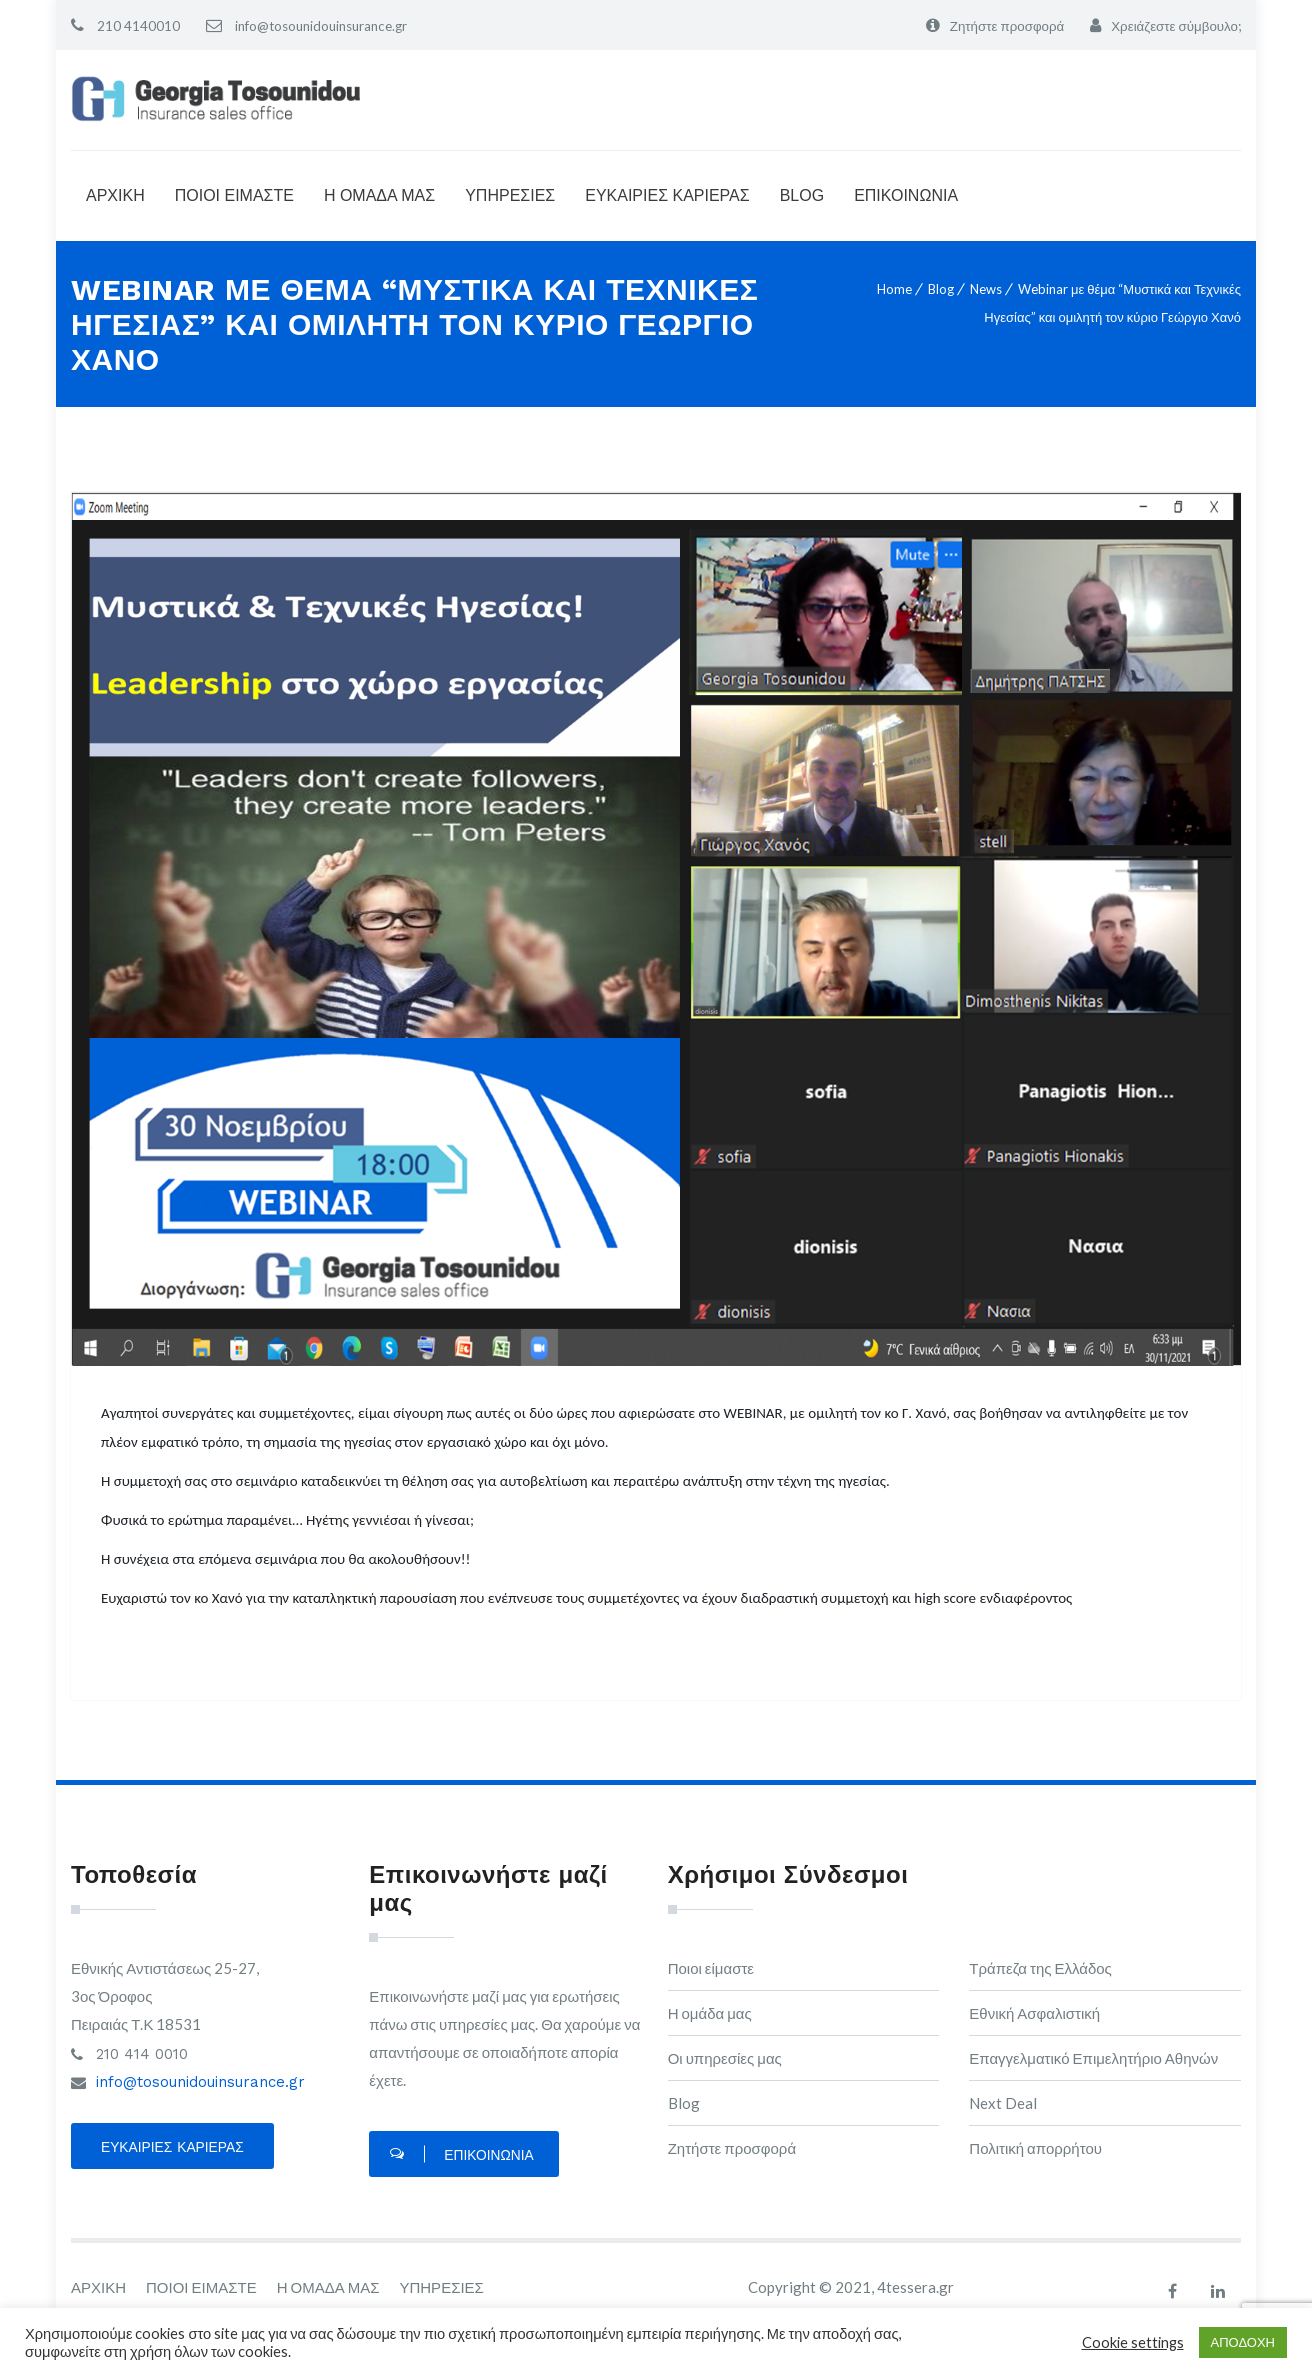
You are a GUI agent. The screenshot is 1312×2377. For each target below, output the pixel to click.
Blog (941, 289)
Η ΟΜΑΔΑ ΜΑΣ (379, 195)
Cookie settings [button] (1133, 2342)
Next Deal (1003, 2103)
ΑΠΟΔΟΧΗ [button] (1243, 2342)
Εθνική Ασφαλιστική (1034, 2013)
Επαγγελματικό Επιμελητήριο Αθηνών (1093, 2058)
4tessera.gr (915, 2290)
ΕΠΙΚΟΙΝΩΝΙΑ (906, 195)
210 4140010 (137, 25)
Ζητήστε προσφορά (997, 25)
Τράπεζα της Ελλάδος (1040, 1968)
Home (894, 289)
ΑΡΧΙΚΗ (115, 195)
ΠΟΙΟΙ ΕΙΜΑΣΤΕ (234, 195)
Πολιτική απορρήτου (1035, 2148)
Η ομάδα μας (710, 2013)
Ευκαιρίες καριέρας (173, 2150)
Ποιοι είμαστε (711, 1968)
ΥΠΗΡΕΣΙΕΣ (510, 195)
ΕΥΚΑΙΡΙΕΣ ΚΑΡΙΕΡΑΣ (667, 195)
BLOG (802, 195)
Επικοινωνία (462, 2158)
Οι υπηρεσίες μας (725, 2058)
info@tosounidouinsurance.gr (326, 25)
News (986, 289)
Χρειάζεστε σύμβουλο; (1172, 25)
